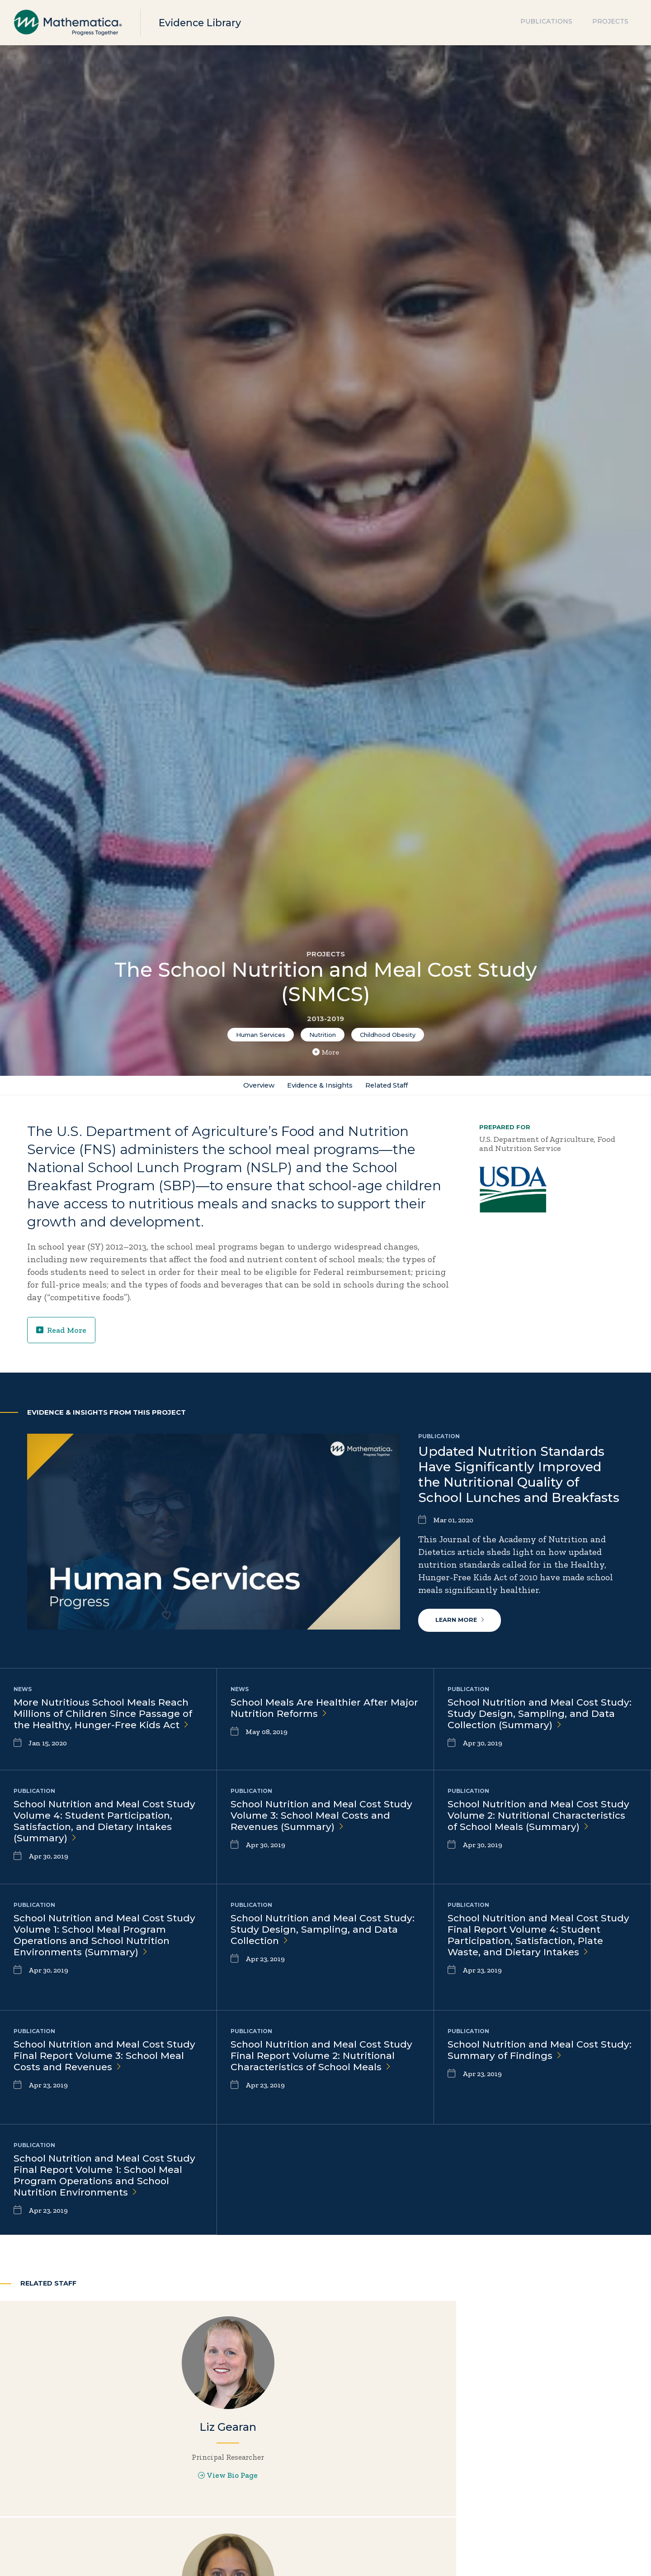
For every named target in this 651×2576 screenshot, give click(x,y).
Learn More (461, 1623)
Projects (610, 23)
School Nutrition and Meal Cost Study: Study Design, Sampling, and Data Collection (538, 1718)
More (325, 1052)
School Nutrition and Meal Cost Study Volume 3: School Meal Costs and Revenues (319, 1820)
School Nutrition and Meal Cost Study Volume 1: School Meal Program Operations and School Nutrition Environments (95, 1946)
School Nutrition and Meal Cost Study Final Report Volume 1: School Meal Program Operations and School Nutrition (108, 2180)
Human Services (260, 1034)
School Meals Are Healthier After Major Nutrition (313, 1712)
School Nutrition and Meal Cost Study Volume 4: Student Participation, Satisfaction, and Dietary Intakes (93, 1826)
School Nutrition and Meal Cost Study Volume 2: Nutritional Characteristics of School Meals (527, 1826)
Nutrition (322, 1034)
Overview (250, 1087)
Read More (62, 1334)
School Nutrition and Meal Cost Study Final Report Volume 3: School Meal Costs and (106, 2060)
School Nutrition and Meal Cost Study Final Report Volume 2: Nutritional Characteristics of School (323, 2066)
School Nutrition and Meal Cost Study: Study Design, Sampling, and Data (321, 1934)
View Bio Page (108, 2504)
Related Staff (394, 1087)
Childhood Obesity (387, 1034)
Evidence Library (204, 22)
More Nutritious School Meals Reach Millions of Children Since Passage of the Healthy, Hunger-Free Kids (107, 1718)
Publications (546, 23)
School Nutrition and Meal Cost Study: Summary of (527, 2054)
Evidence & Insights (318, 1087)
